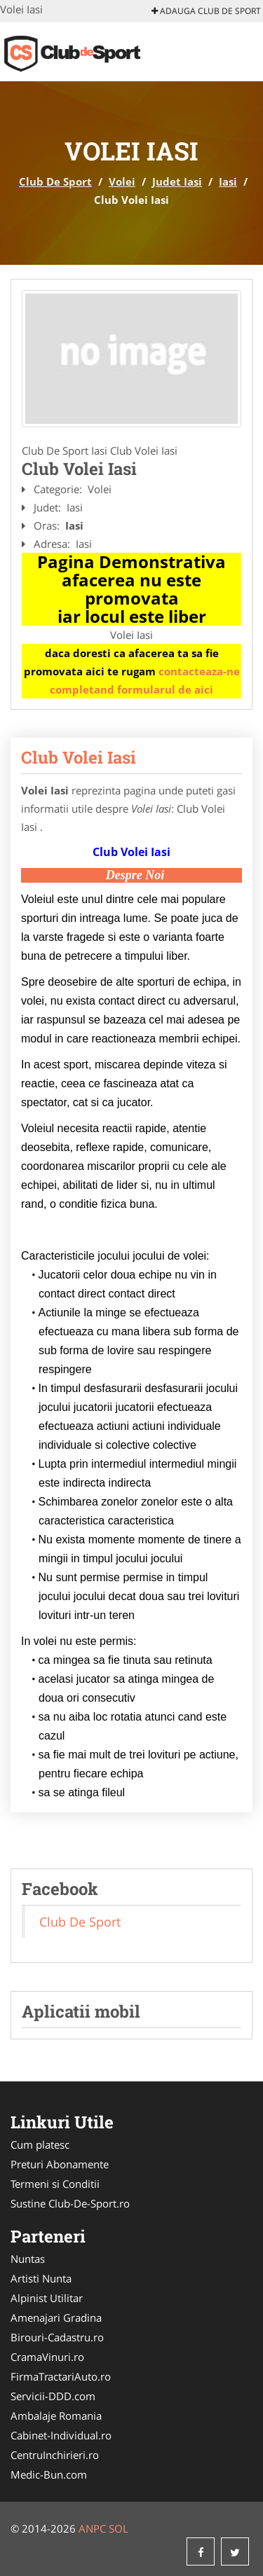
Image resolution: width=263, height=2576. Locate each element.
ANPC (92, 2528)
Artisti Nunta (41, 2278)
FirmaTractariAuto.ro (61, 2376)
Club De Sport (55, 181)
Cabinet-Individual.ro (61, 2435)
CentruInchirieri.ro (55, 2454)
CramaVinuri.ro (47, 2356)
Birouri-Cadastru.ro (57, 2337)
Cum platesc (40, 2144)
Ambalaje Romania (56, 2415)
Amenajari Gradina (56, 2317)
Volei (122, 181)
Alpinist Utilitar (47, 2298)
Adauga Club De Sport (206, 11)
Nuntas (28, 2258)
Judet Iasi (177, 181)
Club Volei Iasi (78, 757)
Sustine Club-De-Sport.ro (70, 2203)
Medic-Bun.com (49, 2474)
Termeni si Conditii (55, 2183)
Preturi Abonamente (60, 2164)
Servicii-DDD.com (53, 2396)
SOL (118, 2528)
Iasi (228, 181)
